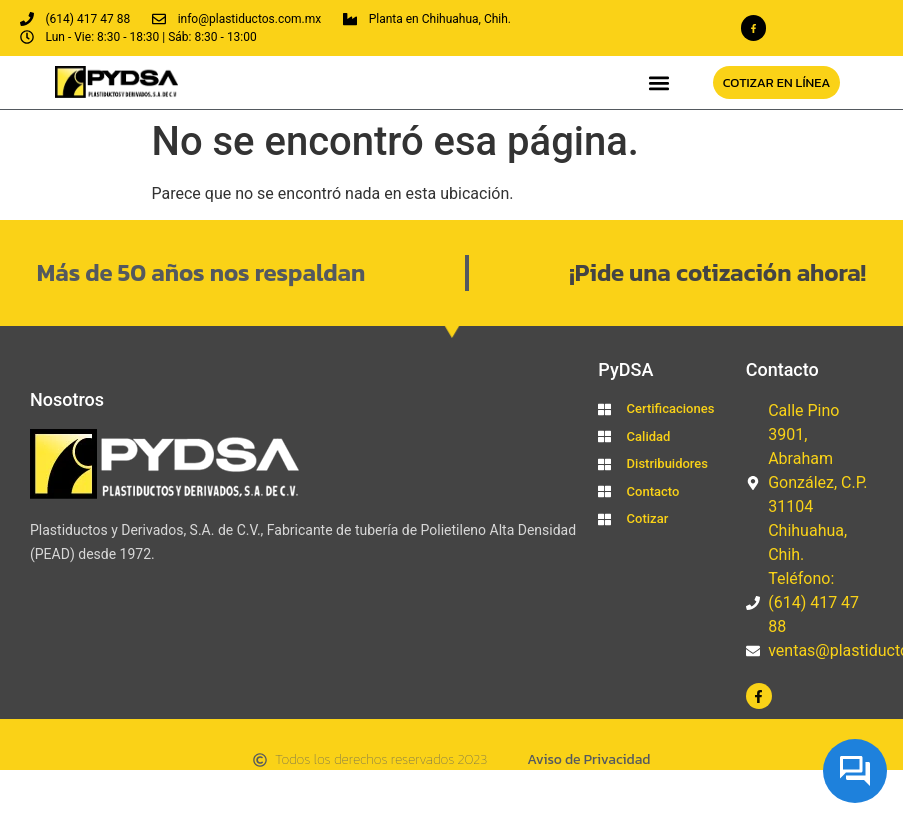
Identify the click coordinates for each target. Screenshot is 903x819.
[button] (658, 82)
